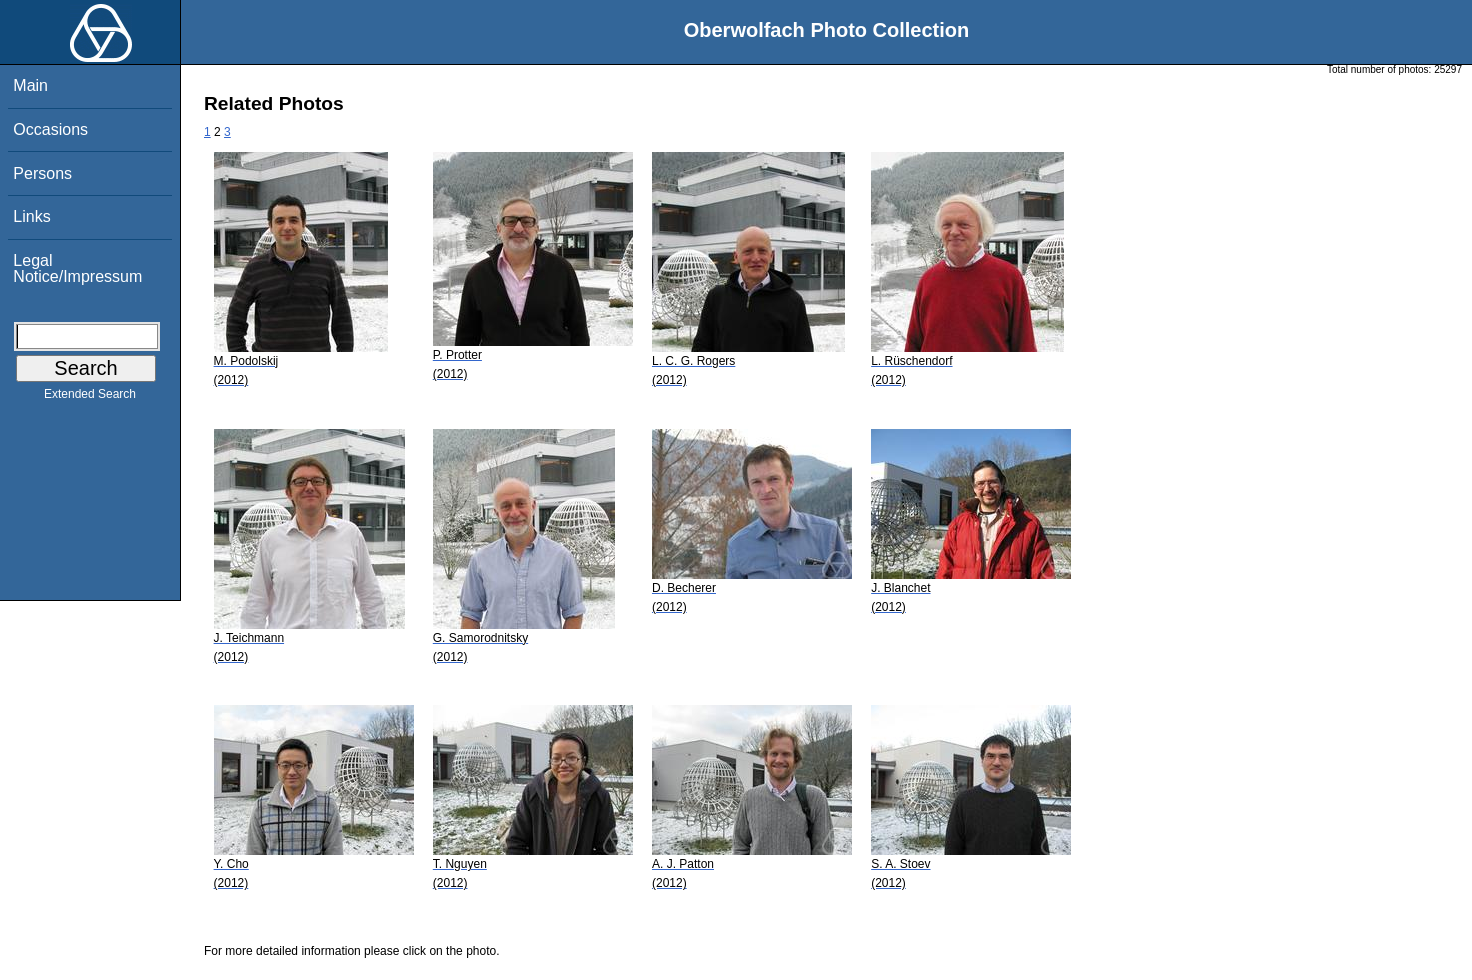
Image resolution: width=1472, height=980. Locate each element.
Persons (42, 173)
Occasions (50, 129)
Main (30, 85)
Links (31, 216)
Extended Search (90, 398)
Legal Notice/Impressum (77, 268)
